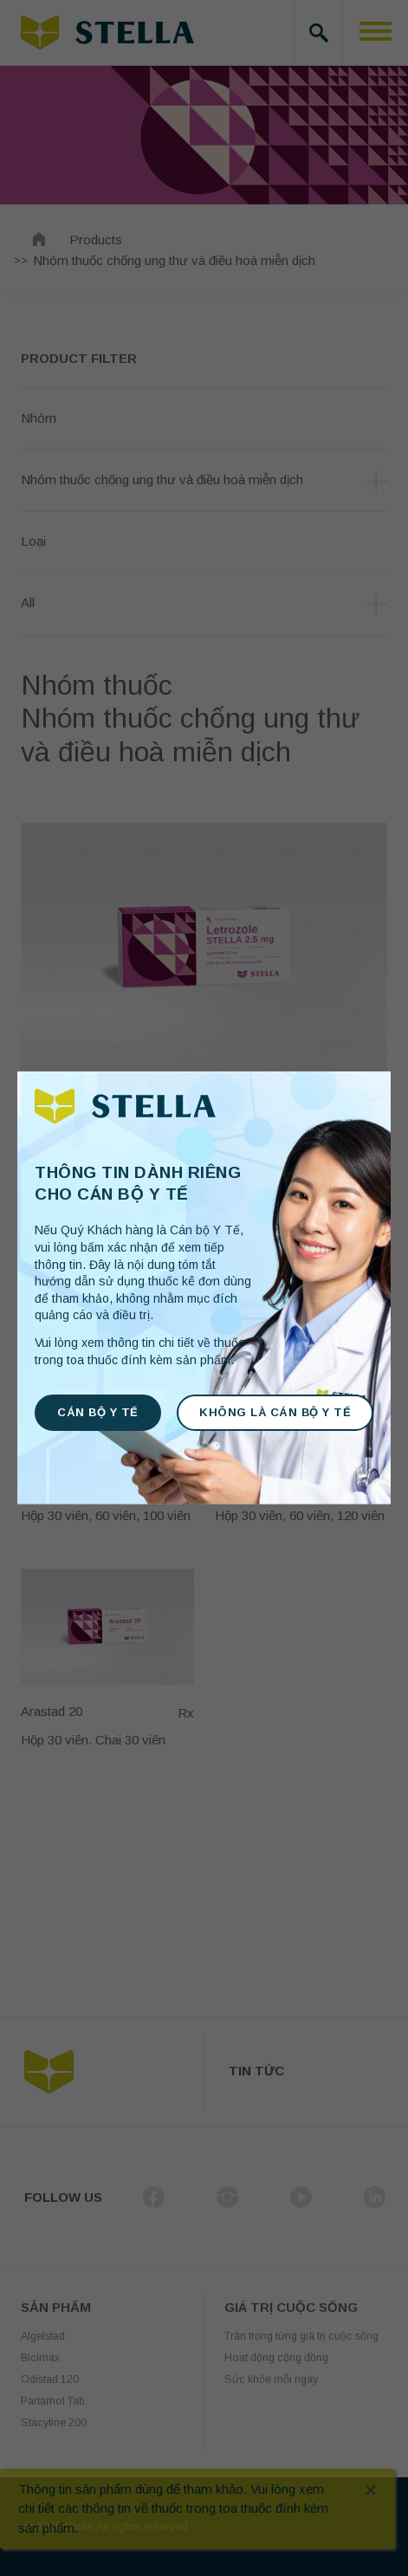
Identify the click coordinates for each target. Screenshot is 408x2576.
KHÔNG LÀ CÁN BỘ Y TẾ (275, 1412)
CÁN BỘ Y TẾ (98, 1412)
